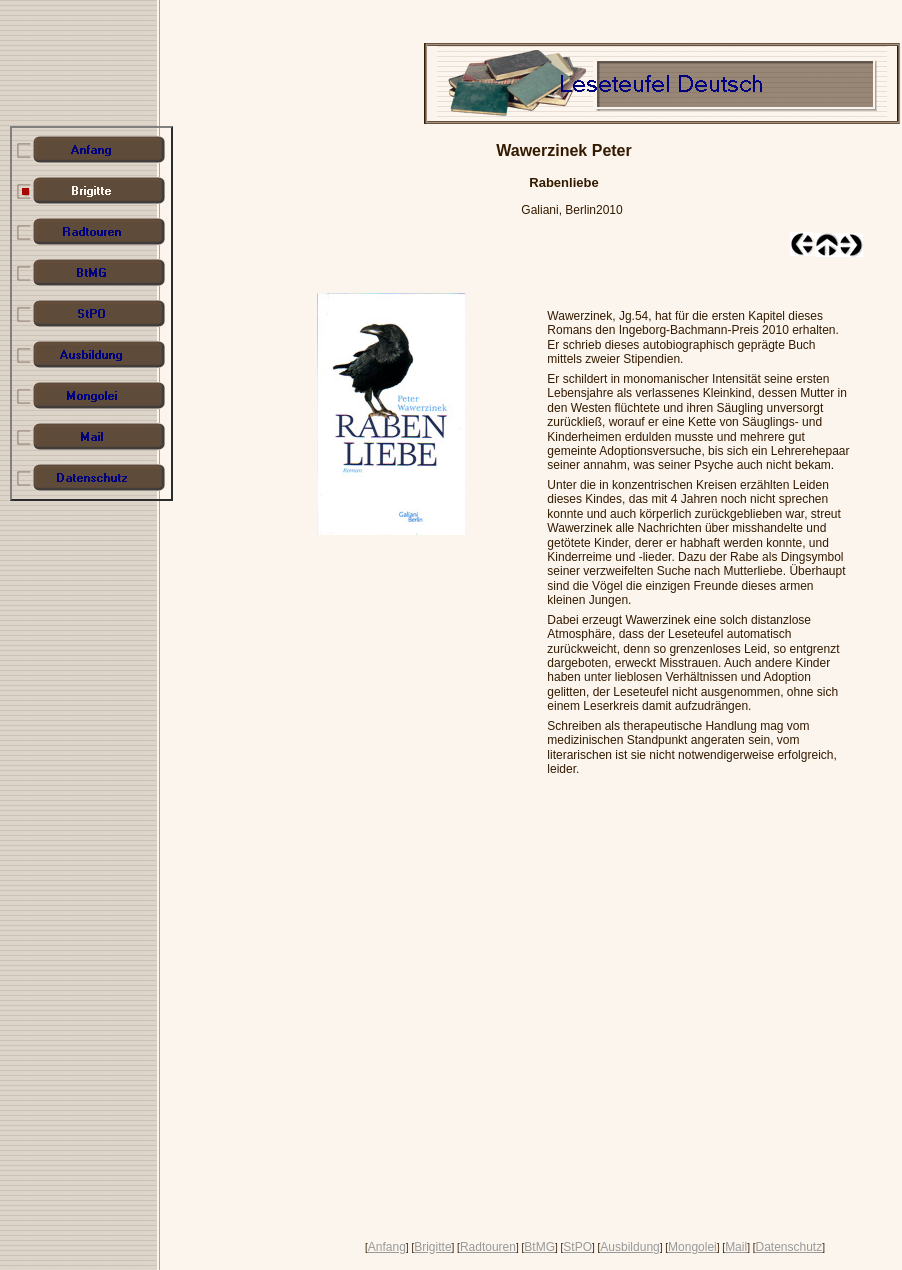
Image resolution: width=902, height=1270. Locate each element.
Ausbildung (629, 1247)
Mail (736, 1247)
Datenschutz (788, 1247)
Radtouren (488, 1247)
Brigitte (432, 1247)
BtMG (539, 1247)
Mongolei (692, 1247)
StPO (577, 1247)
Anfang (387, 1247)
